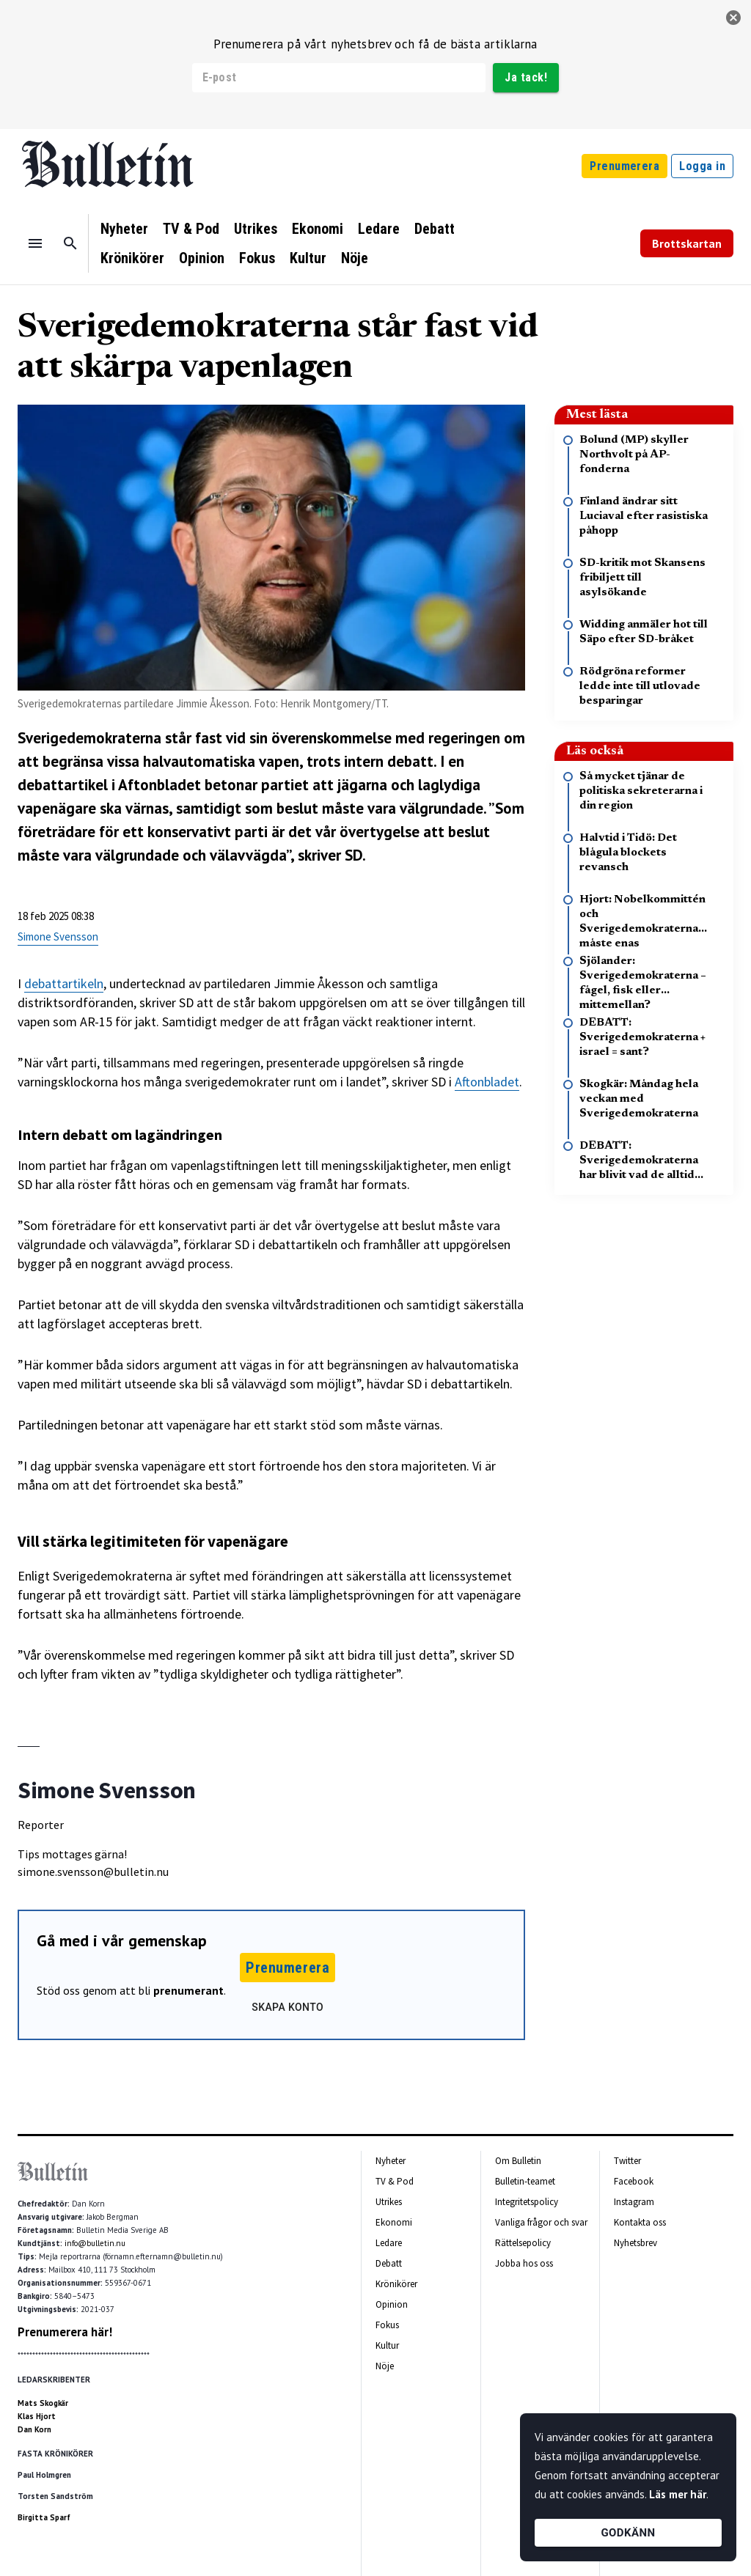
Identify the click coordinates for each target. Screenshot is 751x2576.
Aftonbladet (159, 785)
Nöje (354, 258)
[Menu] (35, 243)
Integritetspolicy (526, 2202)
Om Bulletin (518, 2160)
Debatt (434, 229)
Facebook (633, 2181)
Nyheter (124, 229)
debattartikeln (63, 983)
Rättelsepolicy (523, 2243)
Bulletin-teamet (525, 2181)
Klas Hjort (37, 2416)
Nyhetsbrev (635, 2243)
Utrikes (255, 229)
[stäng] (733, 17)
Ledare (379, 229)
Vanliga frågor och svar (541, 2222)
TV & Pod (191, 229)
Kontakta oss (640, 2222)
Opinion (201, 258)
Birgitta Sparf (44, 2517)
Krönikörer (132, 258)
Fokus (257, 258)
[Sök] (70, 243)
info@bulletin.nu (95, 2243)
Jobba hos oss (524, 2263)
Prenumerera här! (65, 2332)
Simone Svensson (58, 936)
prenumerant (188, 1990)
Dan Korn (34, 2429)
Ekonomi (317, 229)
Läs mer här (677, 2494)
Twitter (627, 2160)
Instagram (634, 2202)
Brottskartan (687, 243)
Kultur (308, 258)
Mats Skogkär (43, 2403)
